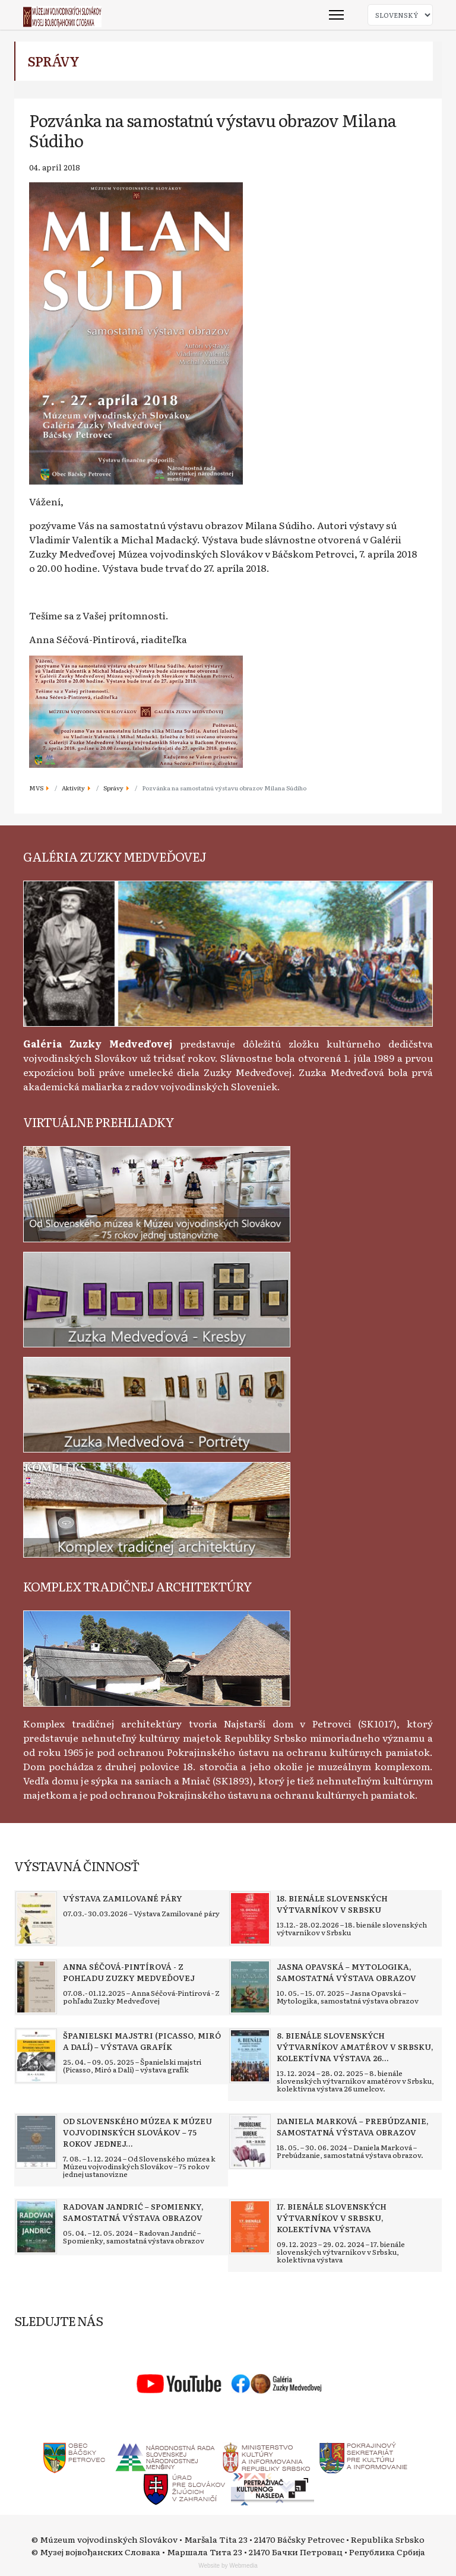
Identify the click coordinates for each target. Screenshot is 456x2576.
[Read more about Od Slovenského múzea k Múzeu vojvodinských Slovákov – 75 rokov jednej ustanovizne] (36, 2141)
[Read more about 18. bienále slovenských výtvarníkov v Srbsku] (250, 1918)
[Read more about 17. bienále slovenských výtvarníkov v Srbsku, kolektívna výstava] (250, 2226)
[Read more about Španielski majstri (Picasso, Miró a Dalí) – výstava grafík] (36, 2055)
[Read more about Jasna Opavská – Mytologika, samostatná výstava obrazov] (250, 1986)
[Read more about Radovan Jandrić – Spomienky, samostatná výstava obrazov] (36, 2226)
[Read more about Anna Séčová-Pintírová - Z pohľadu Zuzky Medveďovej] (36, 1986)
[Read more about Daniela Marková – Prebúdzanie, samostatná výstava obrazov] (250, 2141)
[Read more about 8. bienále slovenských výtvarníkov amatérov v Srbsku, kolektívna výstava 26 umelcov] (250, 2055)
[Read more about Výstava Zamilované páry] (36, 1918)
